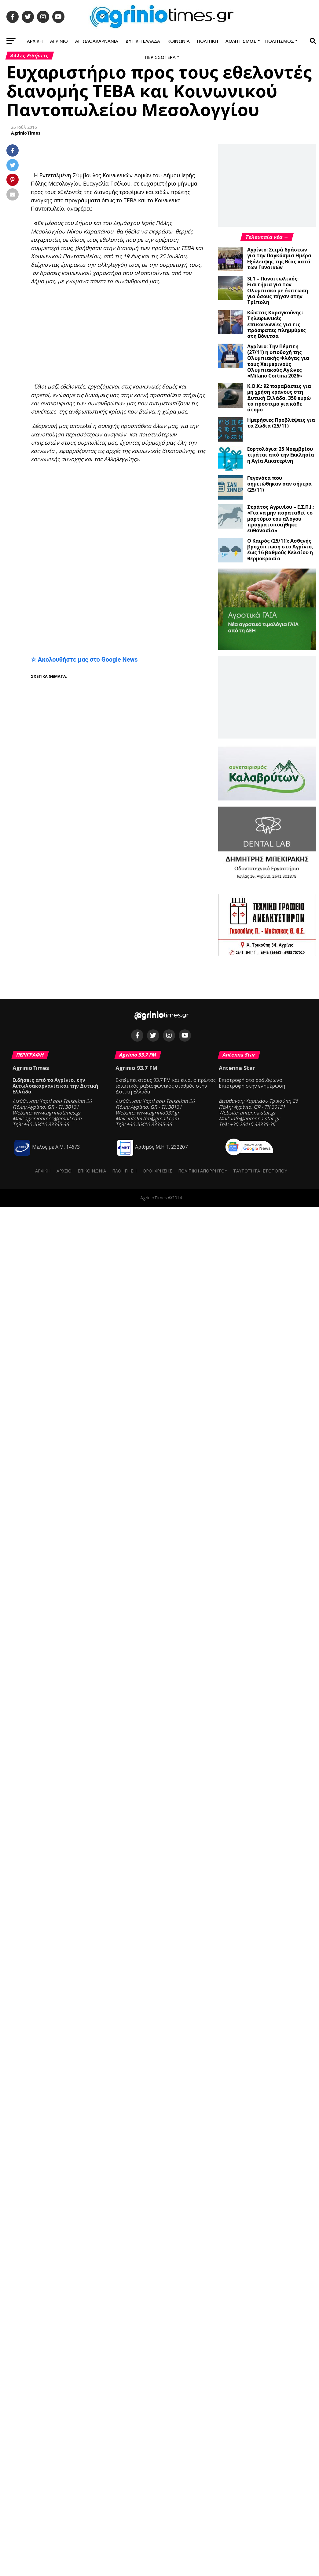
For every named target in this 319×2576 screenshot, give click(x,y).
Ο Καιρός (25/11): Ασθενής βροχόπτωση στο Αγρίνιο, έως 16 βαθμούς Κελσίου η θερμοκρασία (280, 549)
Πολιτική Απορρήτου (202, 1171)
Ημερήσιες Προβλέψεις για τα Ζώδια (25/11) (281, 423)
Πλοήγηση (124, 1171)
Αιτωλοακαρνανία (96, 41)
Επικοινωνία (92, 1171)
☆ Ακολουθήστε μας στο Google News (84, 659)
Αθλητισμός (241, 41)
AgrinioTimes (26, 133)
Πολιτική (207, 41)
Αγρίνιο (59, 41)
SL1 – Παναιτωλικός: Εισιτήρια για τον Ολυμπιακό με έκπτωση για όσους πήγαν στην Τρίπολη (277, 290)
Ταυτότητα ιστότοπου (260, 1171)
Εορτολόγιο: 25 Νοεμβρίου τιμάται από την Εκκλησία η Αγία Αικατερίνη (280, 455)
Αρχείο (64, 1171)
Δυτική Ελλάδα (143, 41)
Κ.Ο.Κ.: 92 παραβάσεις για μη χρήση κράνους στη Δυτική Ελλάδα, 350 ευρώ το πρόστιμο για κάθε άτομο (279, 398)
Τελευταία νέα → (267, 236)
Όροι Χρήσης (157, 1171)
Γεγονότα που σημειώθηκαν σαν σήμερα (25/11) (279, 484)
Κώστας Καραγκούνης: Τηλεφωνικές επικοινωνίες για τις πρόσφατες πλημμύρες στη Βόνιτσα (276, 324)
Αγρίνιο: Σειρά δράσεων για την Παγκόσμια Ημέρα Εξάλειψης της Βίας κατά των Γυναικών (279, 258)
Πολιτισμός (279, 41)
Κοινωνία (178, 41)
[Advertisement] (175, 334)
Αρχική (35, 41)
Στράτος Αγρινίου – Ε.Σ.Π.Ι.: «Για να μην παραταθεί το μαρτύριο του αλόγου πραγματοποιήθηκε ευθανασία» (280, 519)
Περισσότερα (160, 57)
